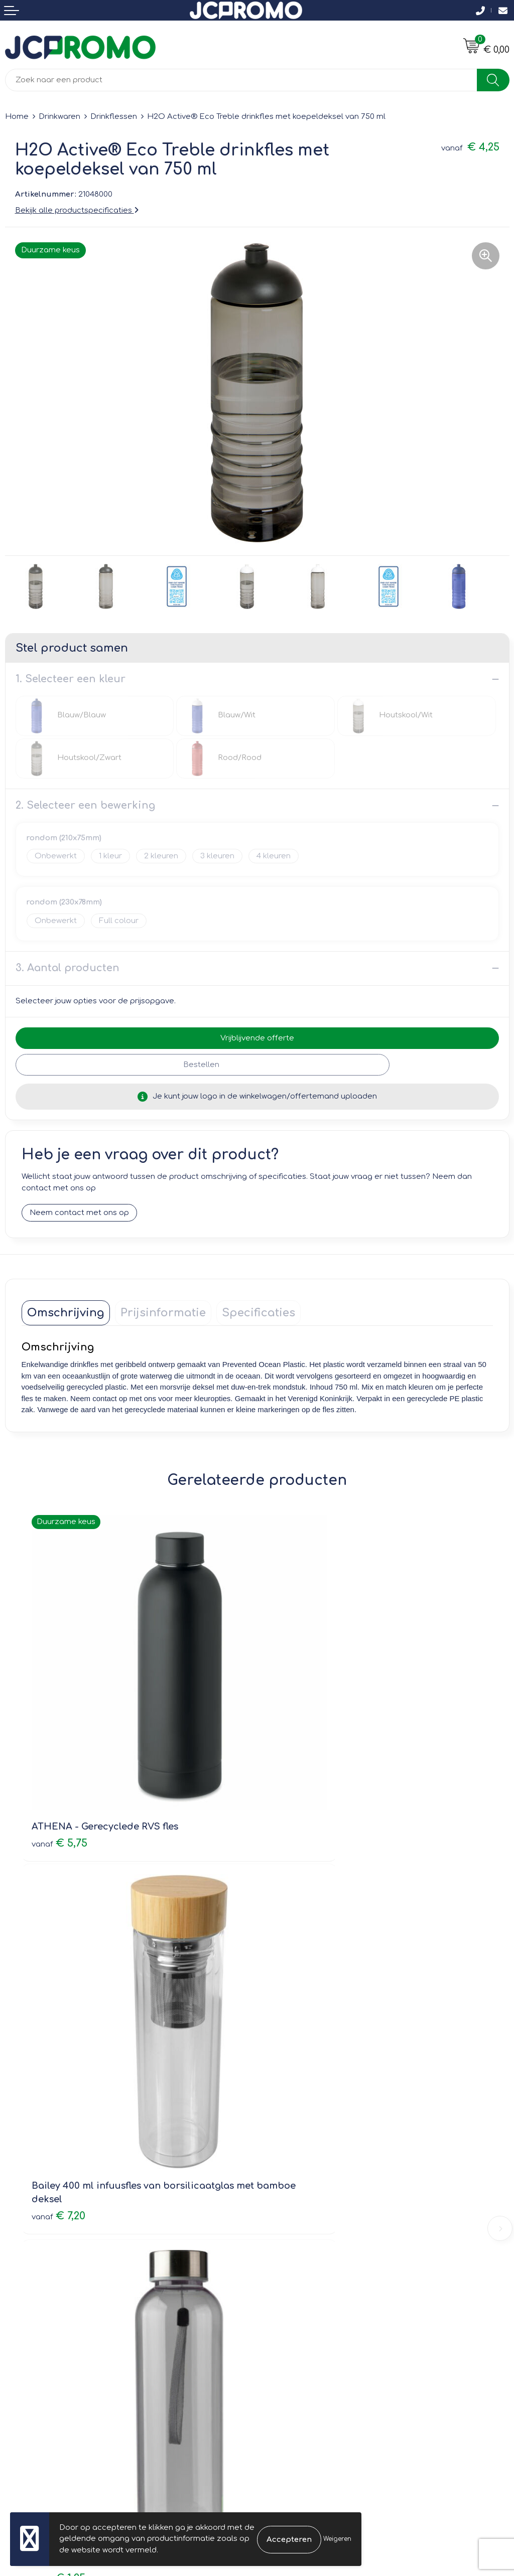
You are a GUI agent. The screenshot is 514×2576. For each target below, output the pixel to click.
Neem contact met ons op (79, 1213)
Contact (20, 2311)
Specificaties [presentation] (258, 1313)
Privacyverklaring (294, 2340)
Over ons (279, 2160)
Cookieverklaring (293, 2326)
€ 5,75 (59, 1763)
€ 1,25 (58, 2059)
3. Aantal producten (67, 968)
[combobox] (241, 80)
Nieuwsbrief (284, 2174)
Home (17, 116)
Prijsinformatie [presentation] (163, 1313)
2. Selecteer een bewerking (85, 805)
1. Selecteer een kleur (70, 679)
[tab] (66, 1313)
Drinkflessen (113, 116)
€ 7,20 (294, 1777)
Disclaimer (282, 2354)
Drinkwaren (59, 116)
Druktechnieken (291, 2202)
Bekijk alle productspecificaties (77, 210)
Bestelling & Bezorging (48, 2326)
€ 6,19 (294, 2059)
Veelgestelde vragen (301, 2188)
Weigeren (337, 2538)
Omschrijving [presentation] (65, 1313)
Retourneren (28, 2340)
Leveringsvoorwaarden (305, 2311)
